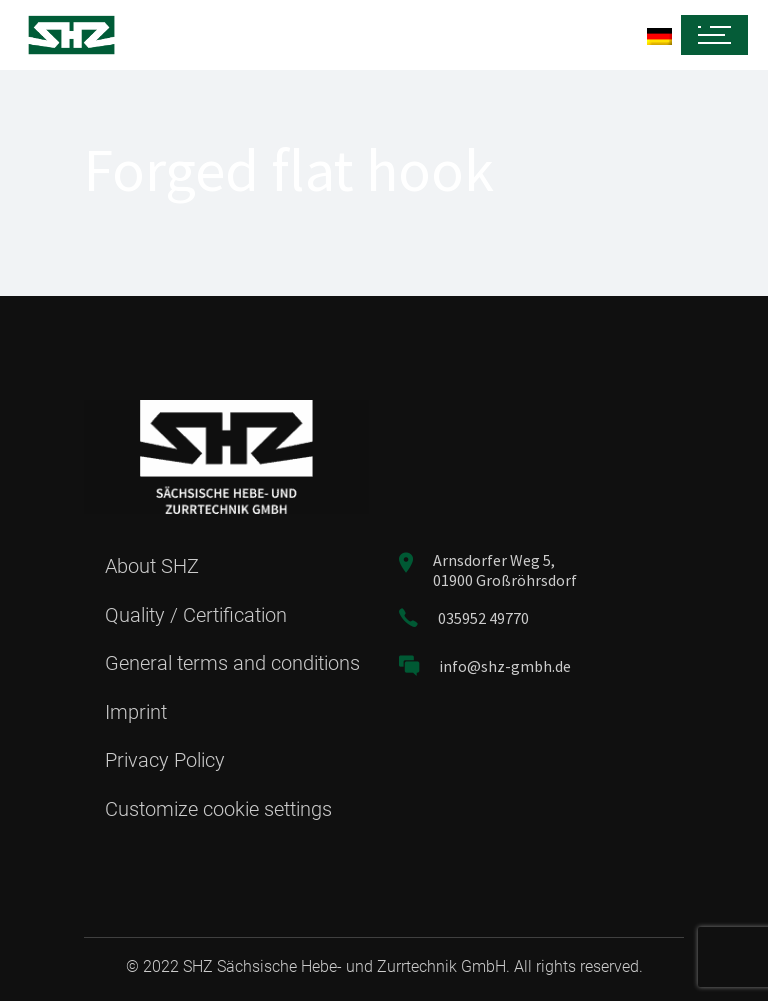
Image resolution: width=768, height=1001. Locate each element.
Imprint (136, 712)
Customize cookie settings (218, 809)
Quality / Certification (196, 615)
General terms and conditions (232, 663)
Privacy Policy (165, 760)
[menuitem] (402, 35)
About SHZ (152, 566)
